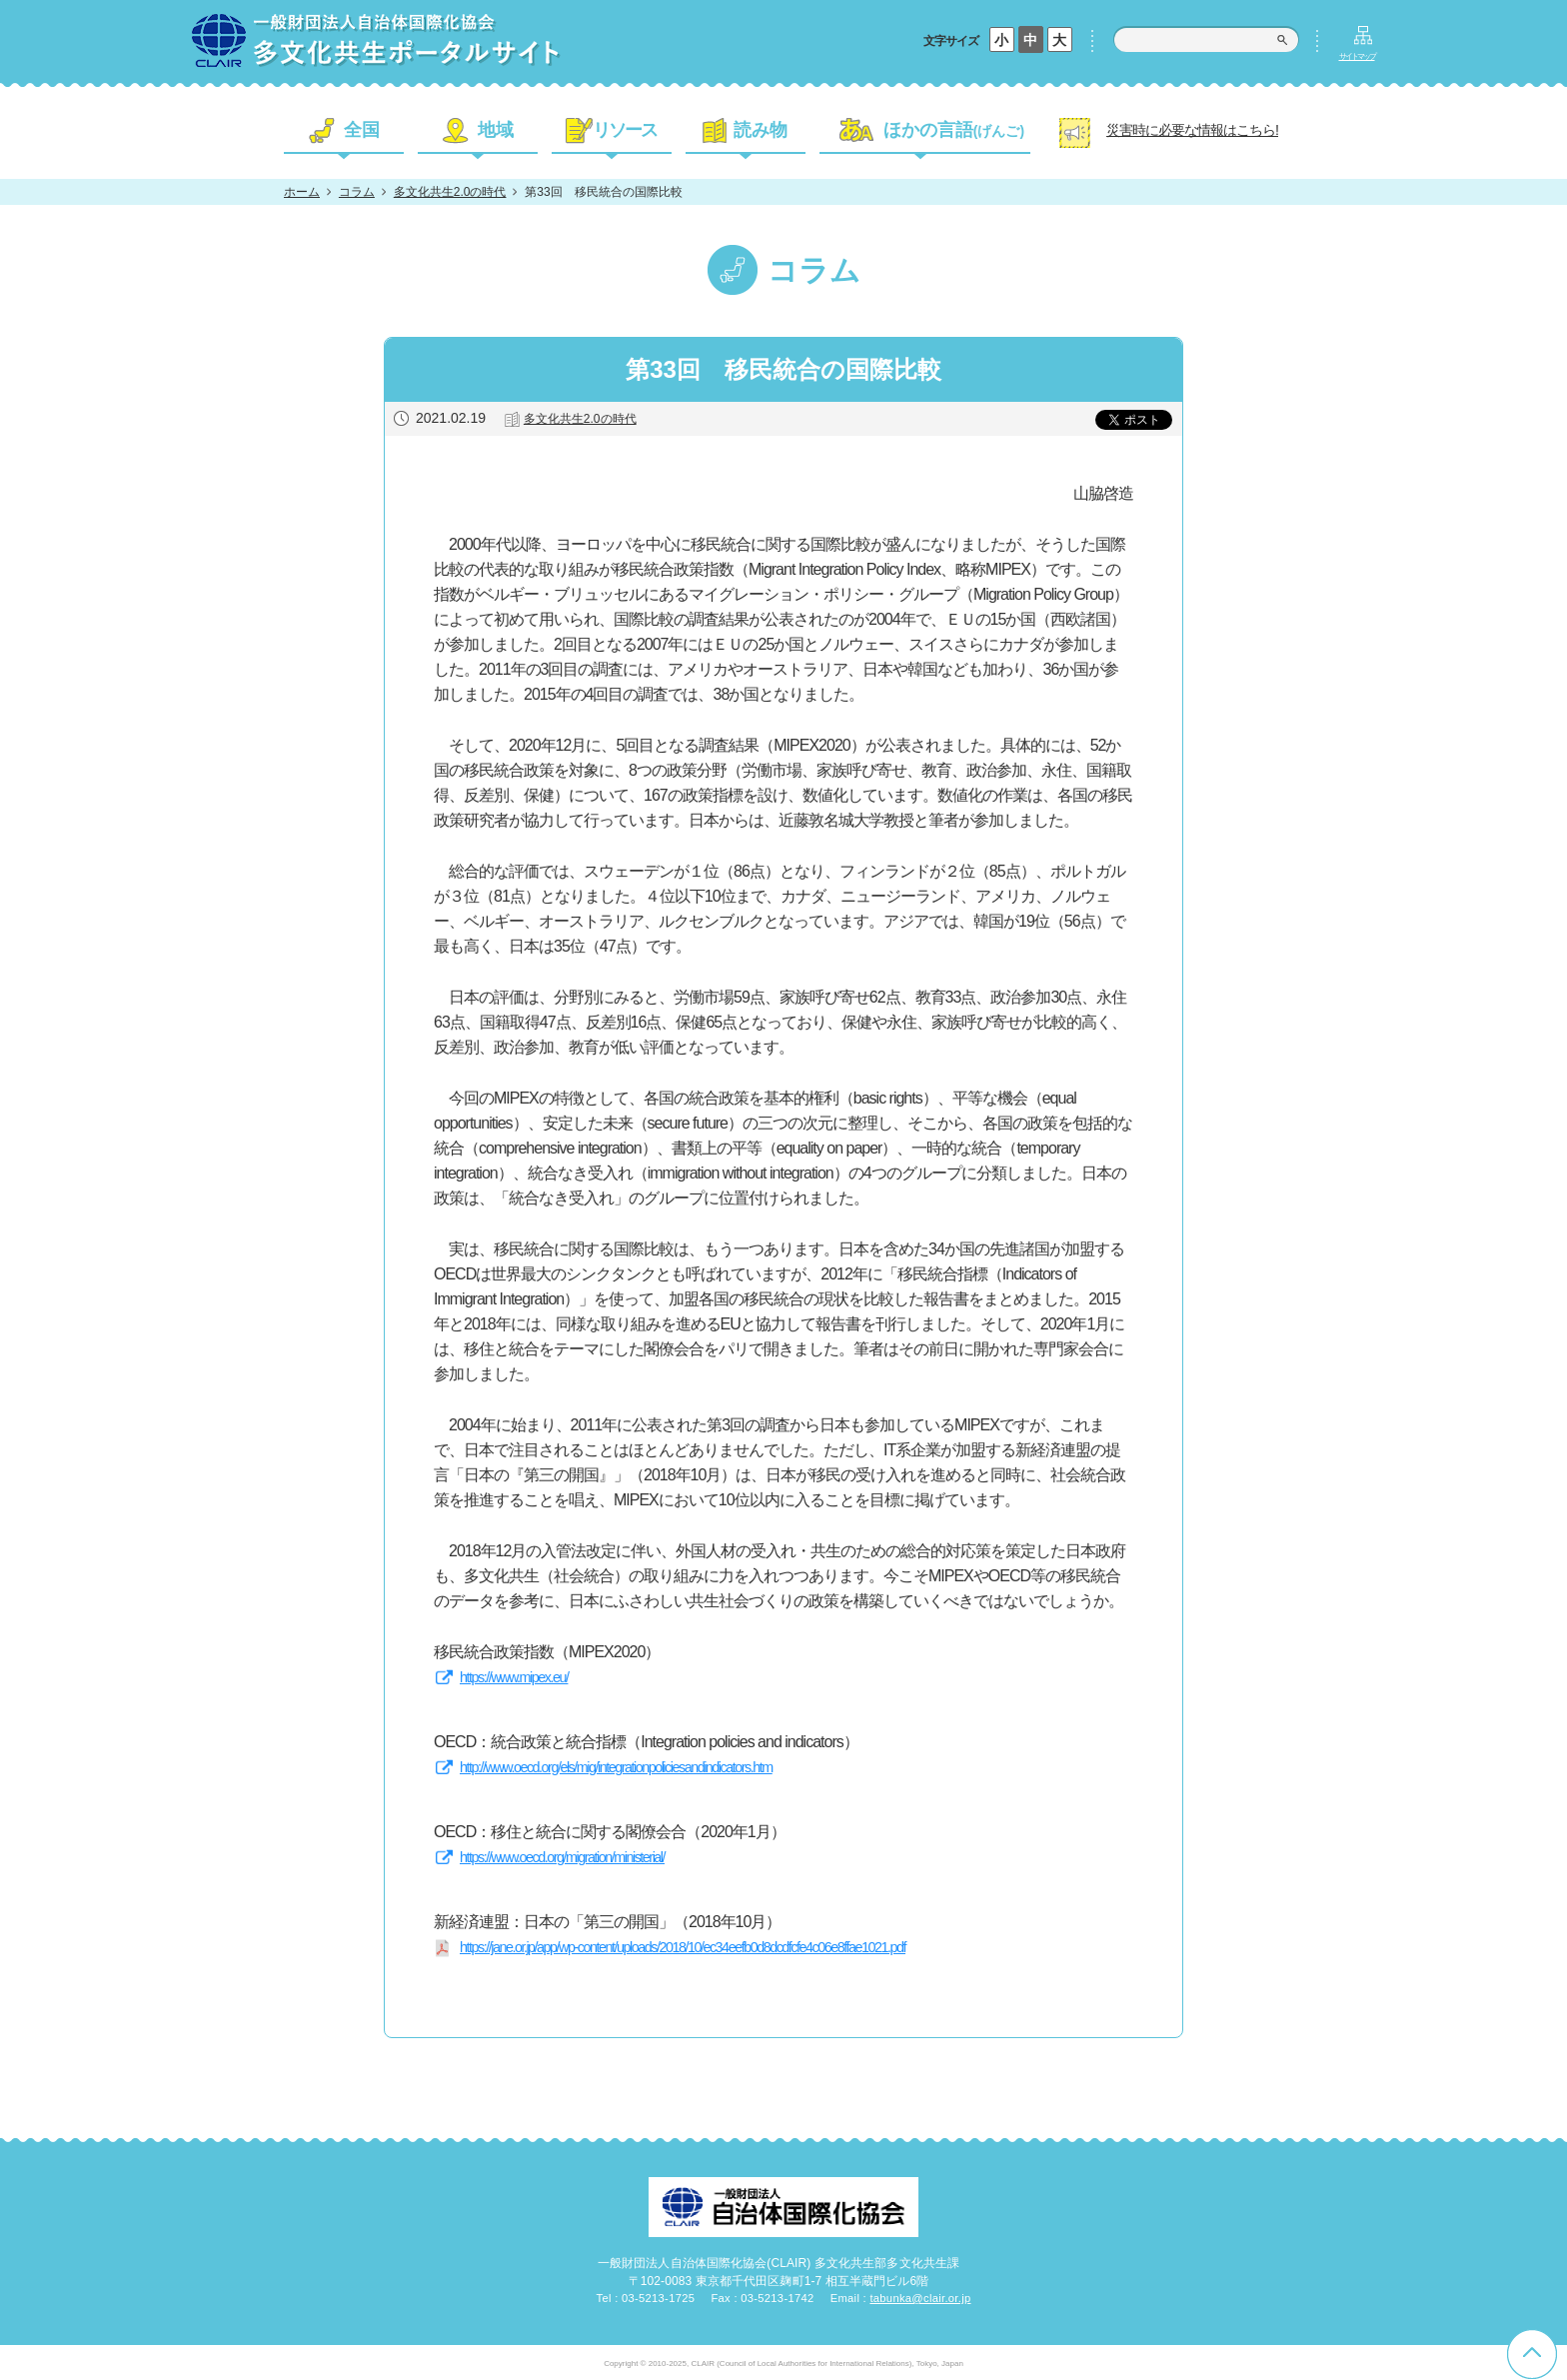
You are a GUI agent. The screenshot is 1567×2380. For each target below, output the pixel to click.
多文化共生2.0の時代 (450, 192)
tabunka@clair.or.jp (919, 2298)
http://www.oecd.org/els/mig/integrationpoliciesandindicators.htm (616, 1767)
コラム (357, 192)
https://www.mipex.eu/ (514, 1677)
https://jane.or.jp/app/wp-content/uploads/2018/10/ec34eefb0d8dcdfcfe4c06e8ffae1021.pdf (682, 1947)
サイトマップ (1357, 56)
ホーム (302, 192)
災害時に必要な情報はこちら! (1192, 130)
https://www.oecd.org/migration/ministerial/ (562, 1857)
